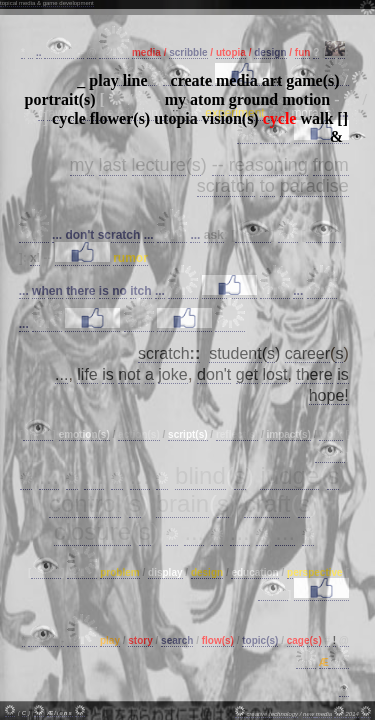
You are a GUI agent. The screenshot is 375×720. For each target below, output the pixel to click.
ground (254, 99)
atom (207, 99)
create (191, 80)
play (103, 80)
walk (316, 118)
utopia (176, 118)
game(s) (312, 80)
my (175, 99)
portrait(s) (60, 99)
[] (342, 118)
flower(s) (120, 118)
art (272, 80)
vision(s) (230, 118)
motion (306, 99)
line (135, 80)
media (237, 80)
